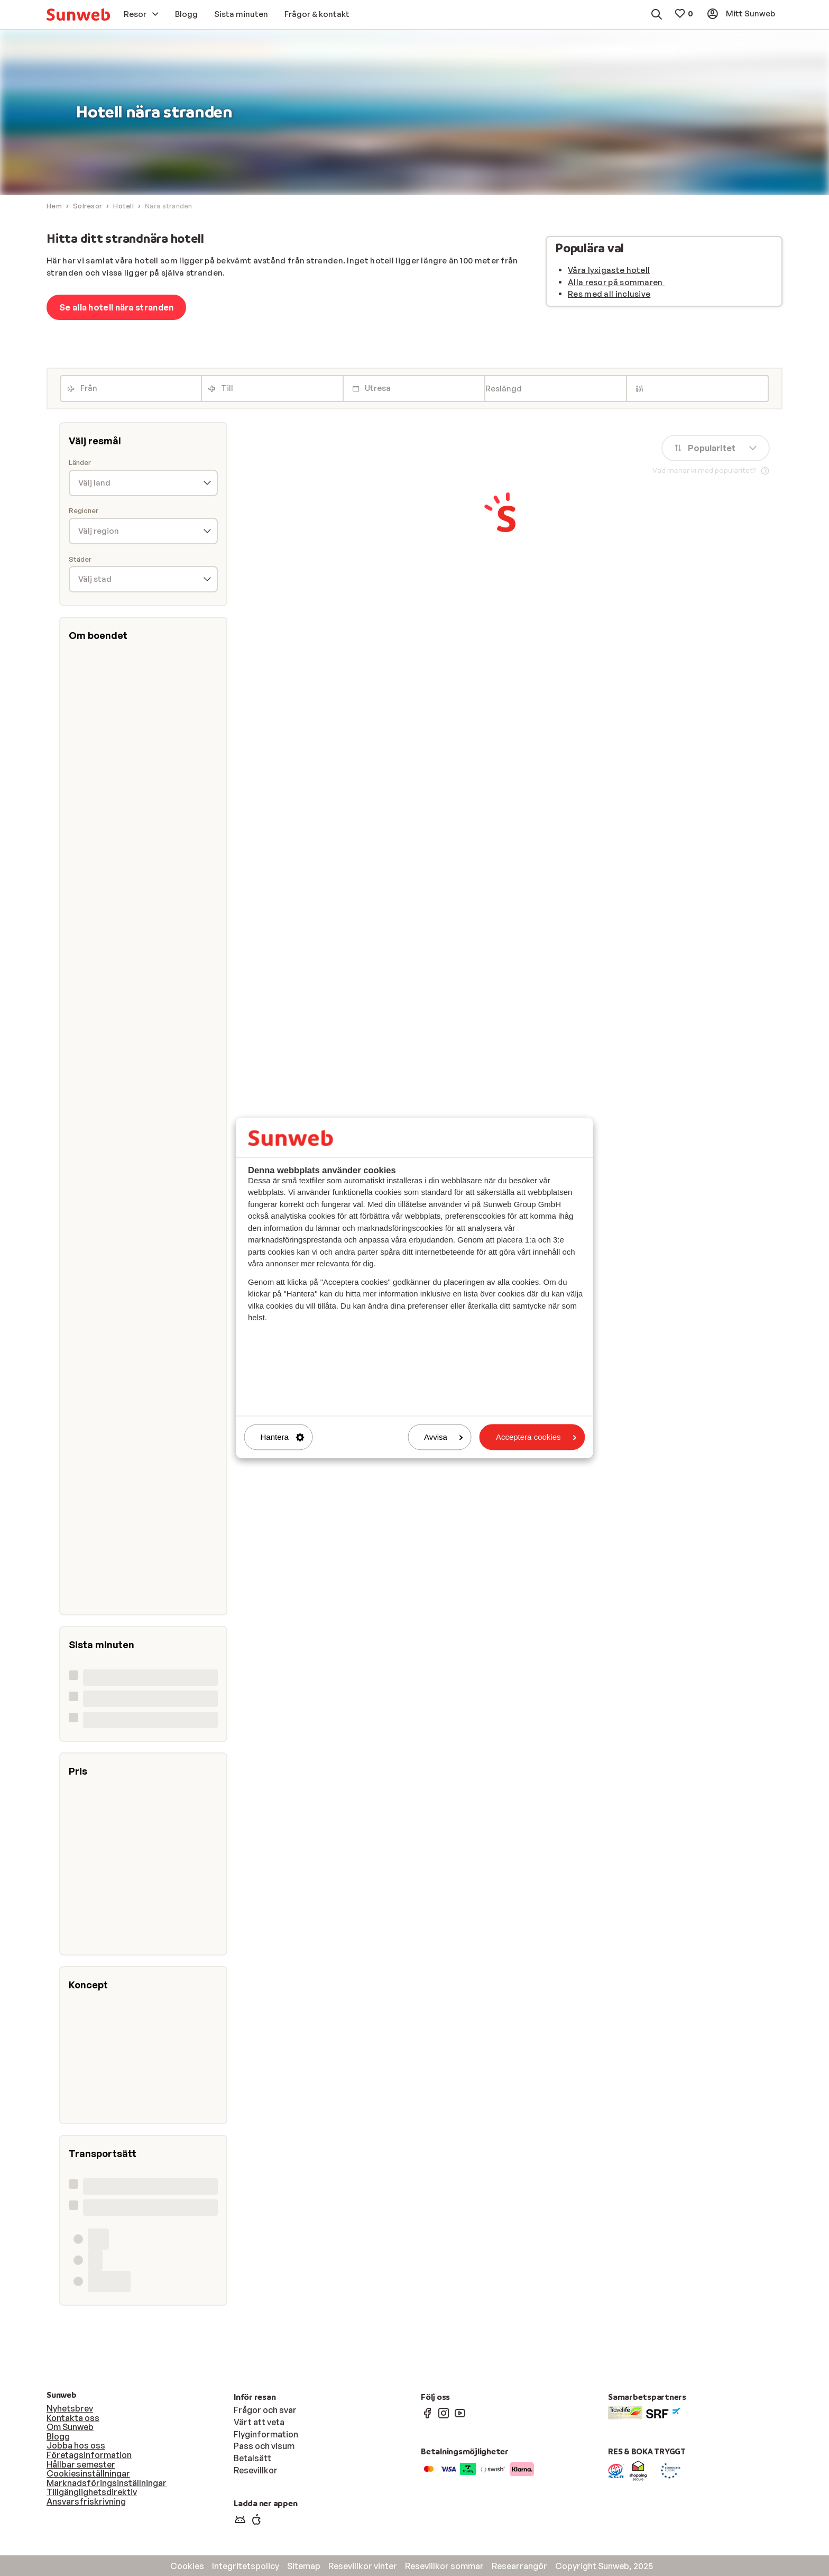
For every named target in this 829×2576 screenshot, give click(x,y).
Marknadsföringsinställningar (107, 2483)
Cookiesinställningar (88, 2473)
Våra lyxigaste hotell (609, 270)
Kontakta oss (73, 2418)
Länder (80, 463)
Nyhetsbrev (70, 2408)
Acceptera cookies (536, 1436)
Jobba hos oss (76, 2445)
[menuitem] (78, 14)
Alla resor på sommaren (616, 282)
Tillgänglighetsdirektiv (92, 2492)
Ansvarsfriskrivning (86, 2501)
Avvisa (443, 1436)
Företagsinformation (89, 2455)
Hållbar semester (81, 2464)
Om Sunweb (70, 2427)
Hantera (283, 1436)
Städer (80, 559)
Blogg (58, 2436)
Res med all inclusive (609, 294)
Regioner (83, 511)
